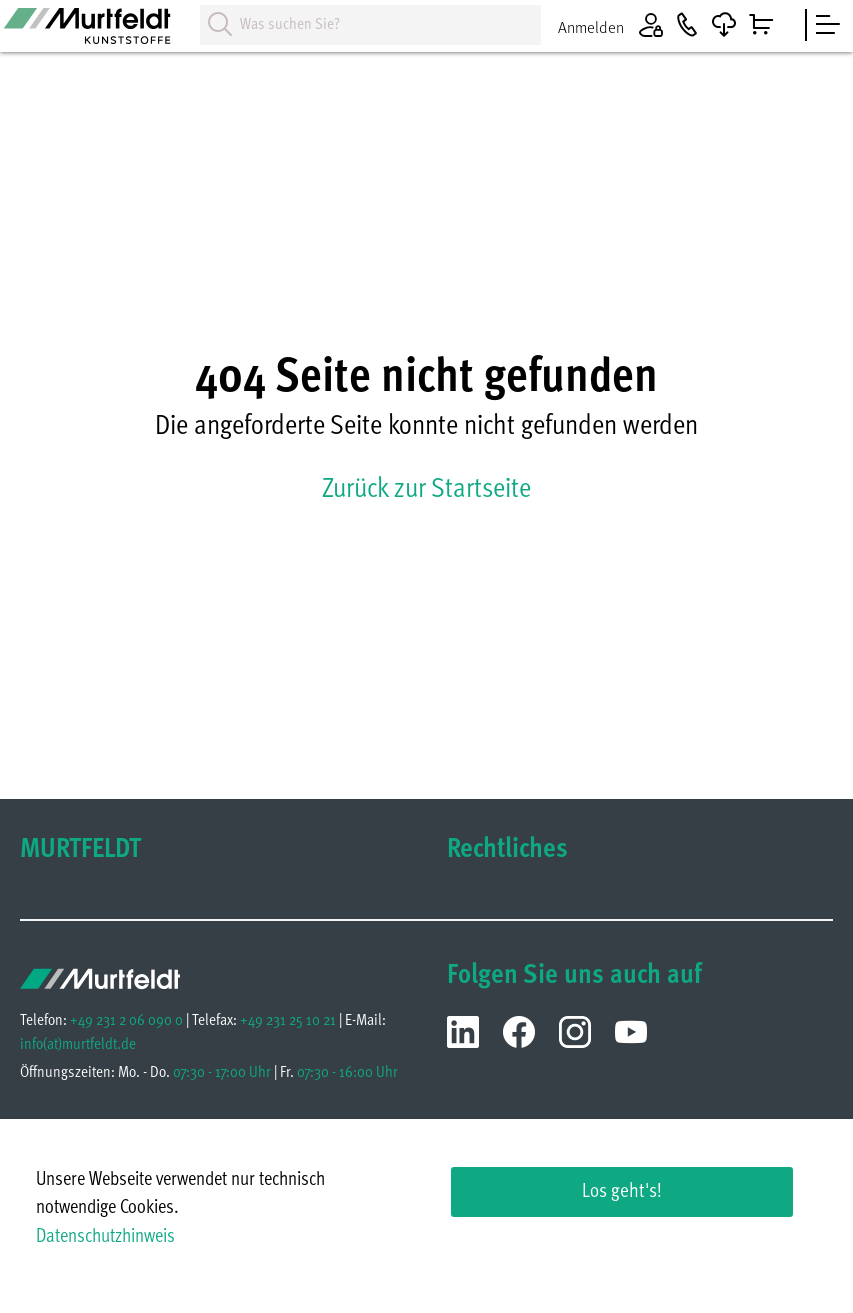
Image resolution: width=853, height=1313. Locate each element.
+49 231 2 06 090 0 (126, 1021)
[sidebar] (828, 25)
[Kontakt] (687, 25)
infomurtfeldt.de (78, 1045)
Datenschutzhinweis (105, 1237)
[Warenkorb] (761, 25)
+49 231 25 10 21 (288, 1021)
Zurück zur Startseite (426, 490)
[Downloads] (724, 25)
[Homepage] (100, 33)
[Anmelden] (616, 25)
